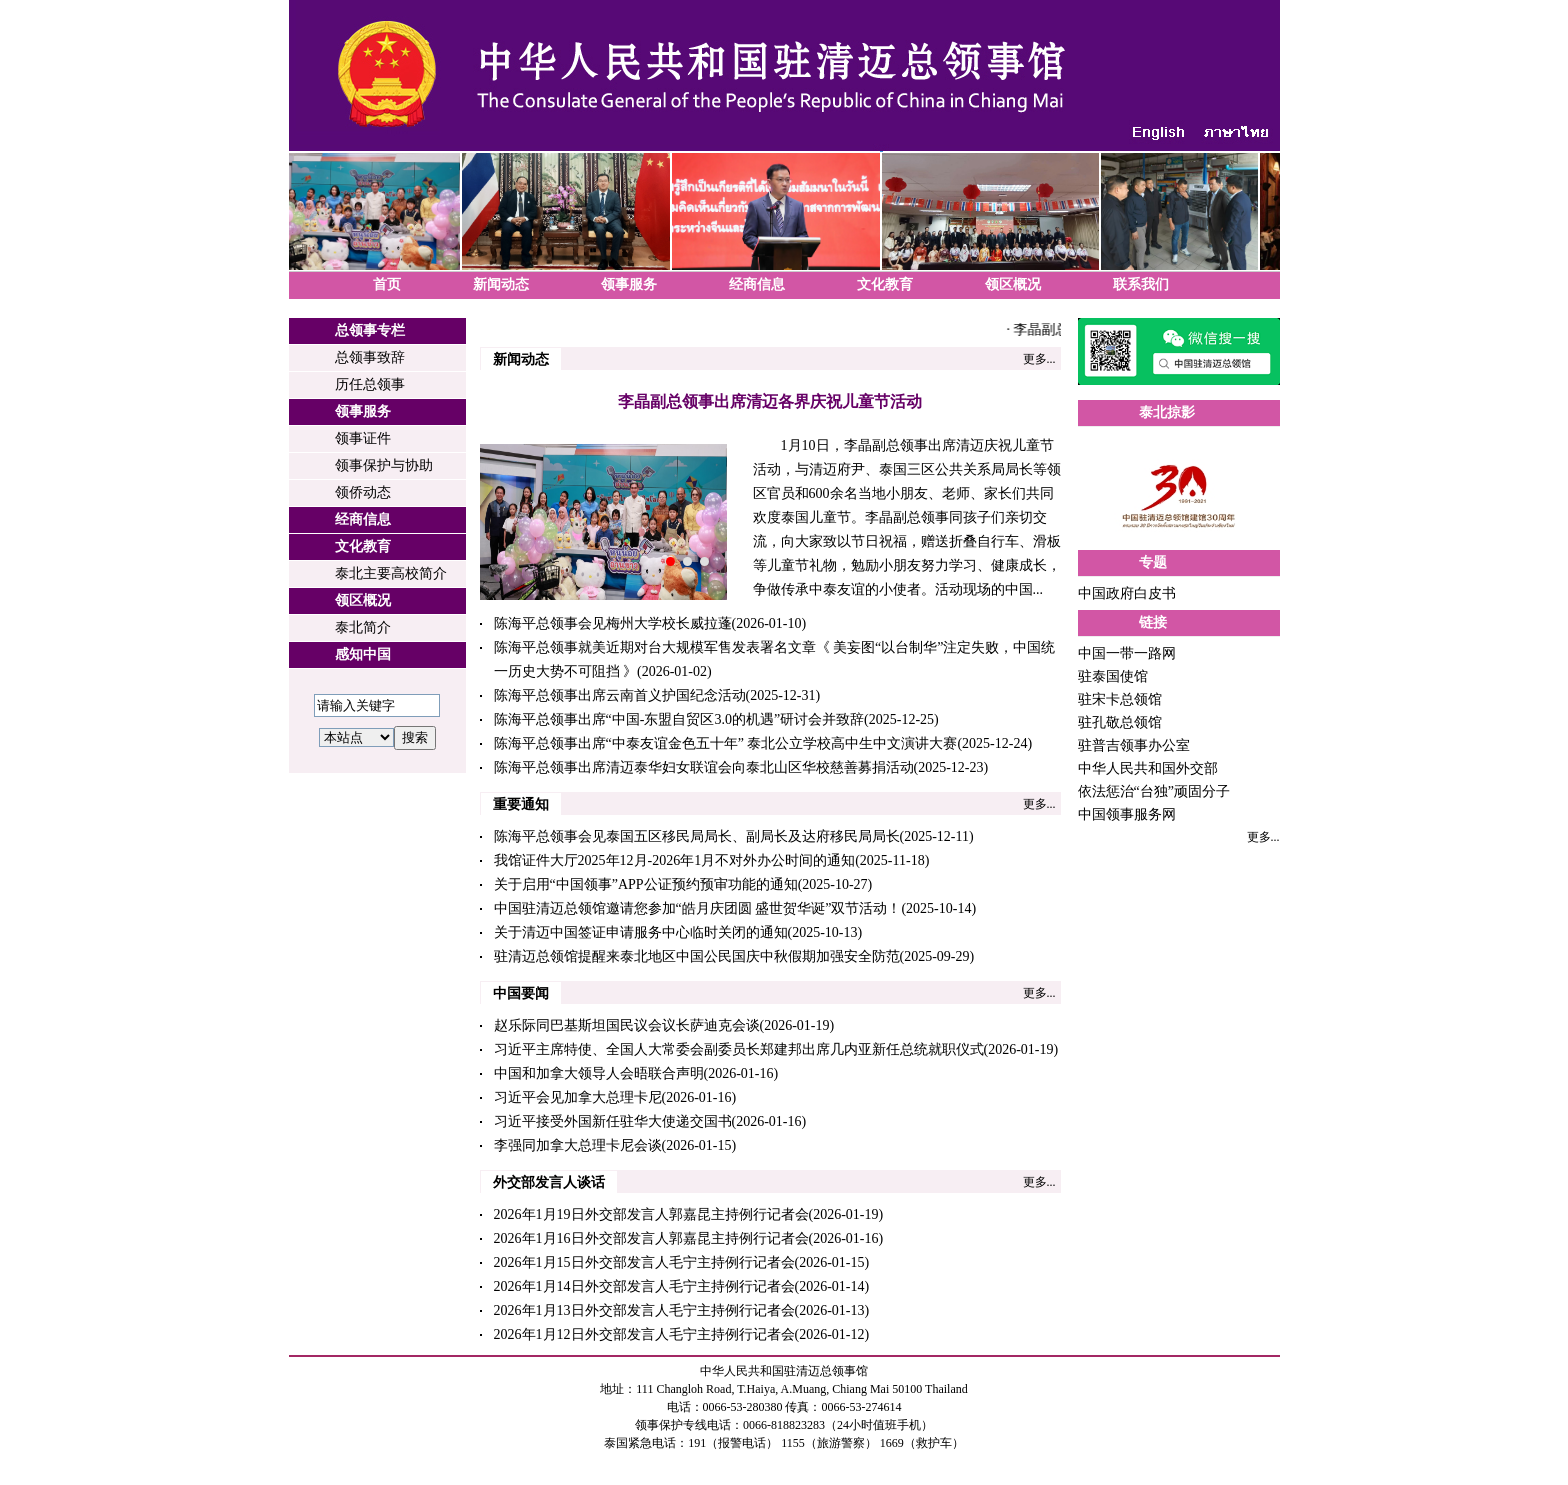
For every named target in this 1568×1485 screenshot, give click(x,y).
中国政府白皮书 (1127, 593)
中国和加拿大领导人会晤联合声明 (599, 1073)
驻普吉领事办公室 (1134, 745)
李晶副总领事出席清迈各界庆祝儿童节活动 (770, 401)
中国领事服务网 (1127, 814)
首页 (387, 284)
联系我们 (1141, 284)
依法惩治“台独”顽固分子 (1154, 791)
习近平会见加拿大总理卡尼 (578, 1097)
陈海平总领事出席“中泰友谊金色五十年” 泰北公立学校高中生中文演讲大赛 (726, 743)
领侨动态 (363, 492)
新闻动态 (501, 284)
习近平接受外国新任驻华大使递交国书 (613, 1121)
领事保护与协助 (384, 465)
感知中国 (363, 654)
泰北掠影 (1167, 412)
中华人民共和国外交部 (1148, 768)
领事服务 (629, 284)
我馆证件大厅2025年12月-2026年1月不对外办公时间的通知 (675, 860)
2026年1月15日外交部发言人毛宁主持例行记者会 (644, 1262)
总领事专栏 (370, 330)
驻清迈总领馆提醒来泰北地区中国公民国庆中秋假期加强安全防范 (697, 956)
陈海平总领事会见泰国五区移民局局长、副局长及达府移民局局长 (697, 836)
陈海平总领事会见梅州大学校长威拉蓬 (613, 623)
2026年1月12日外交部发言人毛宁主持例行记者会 (644, 1334)
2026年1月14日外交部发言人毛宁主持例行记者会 (644, 1286)
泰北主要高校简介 (391, 573)
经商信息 (757, 284)
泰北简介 (363, 627)
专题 (1153, 562)
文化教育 (885, 284)
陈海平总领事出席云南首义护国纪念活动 (620, 695)
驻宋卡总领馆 (1120, 699)
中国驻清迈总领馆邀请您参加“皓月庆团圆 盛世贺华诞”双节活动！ (698, 908)
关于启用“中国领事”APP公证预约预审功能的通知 (646, 884)
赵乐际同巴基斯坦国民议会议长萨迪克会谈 (627, 1025)
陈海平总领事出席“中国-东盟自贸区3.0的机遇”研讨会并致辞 (679, 719)
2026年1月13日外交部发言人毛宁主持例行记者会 (644, 1310)
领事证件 (363, 438)
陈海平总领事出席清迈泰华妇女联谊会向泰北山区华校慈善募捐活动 (704, 767)
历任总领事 (370, 384)
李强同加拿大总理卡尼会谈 (578, 1145)
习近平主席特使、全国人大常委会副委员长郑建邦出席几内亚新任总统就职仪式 (739, 1049)
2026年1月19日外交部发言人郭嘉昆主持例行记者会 (651, 1214)
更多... (1039, 359)
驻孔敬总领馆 (1120, 722)
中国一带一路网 (1127, 653)
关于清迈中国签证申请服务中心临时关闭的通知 (641, 932)
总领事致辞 (370, 357)
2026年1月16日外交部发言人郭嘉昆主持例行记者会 (651, 1238)
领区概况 (1013, 284)
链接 (1153, 622)
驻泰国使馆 (1113, 676)
